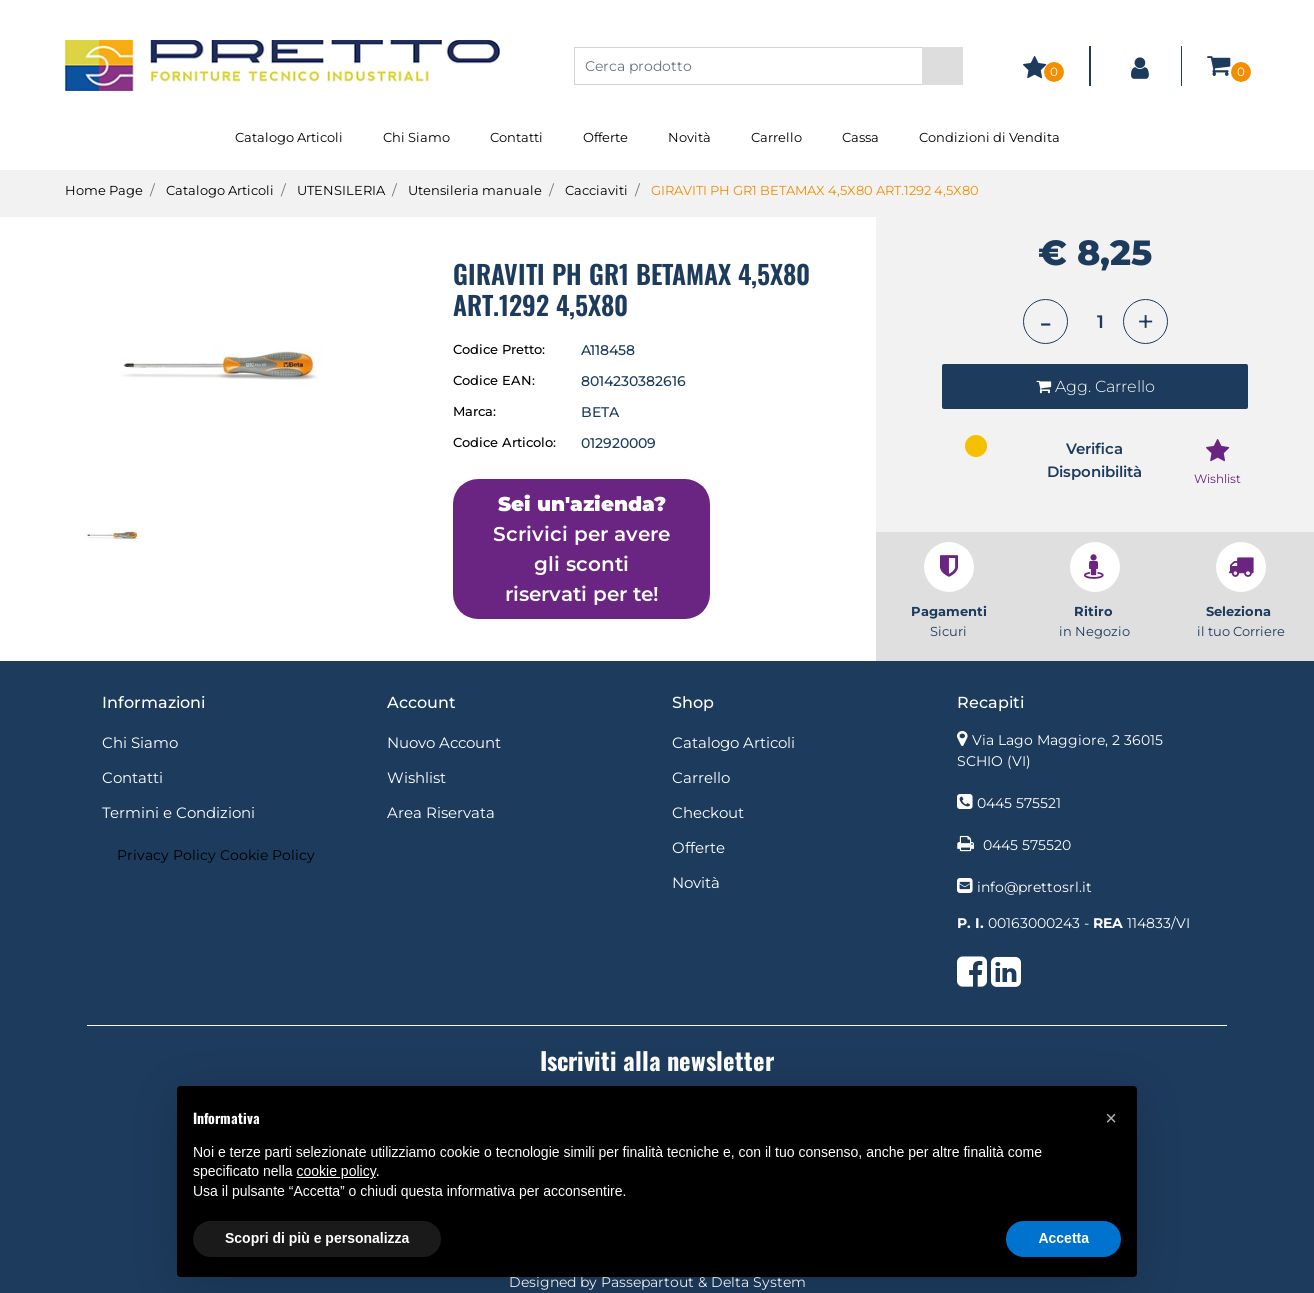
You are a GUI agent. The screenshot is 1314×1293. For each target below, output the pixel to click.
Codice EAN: (494, 380)
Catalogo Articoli (289, 137)
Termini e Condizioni (178, 812)
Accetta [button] (1063, 1238)
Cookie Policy (267, 855)
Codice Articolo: (504, 442)
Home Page (104, 190)
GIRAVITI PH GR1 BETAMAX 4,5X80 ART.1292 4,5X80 (815, 190)
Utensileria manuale (475, 190)
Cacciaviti (596, 190)
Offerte (605, 137)
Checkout (708, 812)
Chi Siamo (416, 137)
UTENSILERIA (341, 190)
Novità (689, 137)
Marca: (474, 411)
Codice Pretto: (499, 349)
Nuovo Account (444, 742)
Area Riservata (441, 812)
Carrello (776, 137)
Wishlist (416, 777)
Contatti (516, 137)
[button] (942, 66)
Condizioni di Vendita (989, 137)
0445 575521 (1019, 803)
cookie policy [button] (336, 1171)
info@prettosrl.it (1034, 887)
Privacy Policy (166, 855)
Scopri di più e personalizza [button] (317, 1238)
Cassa (860, 137)
